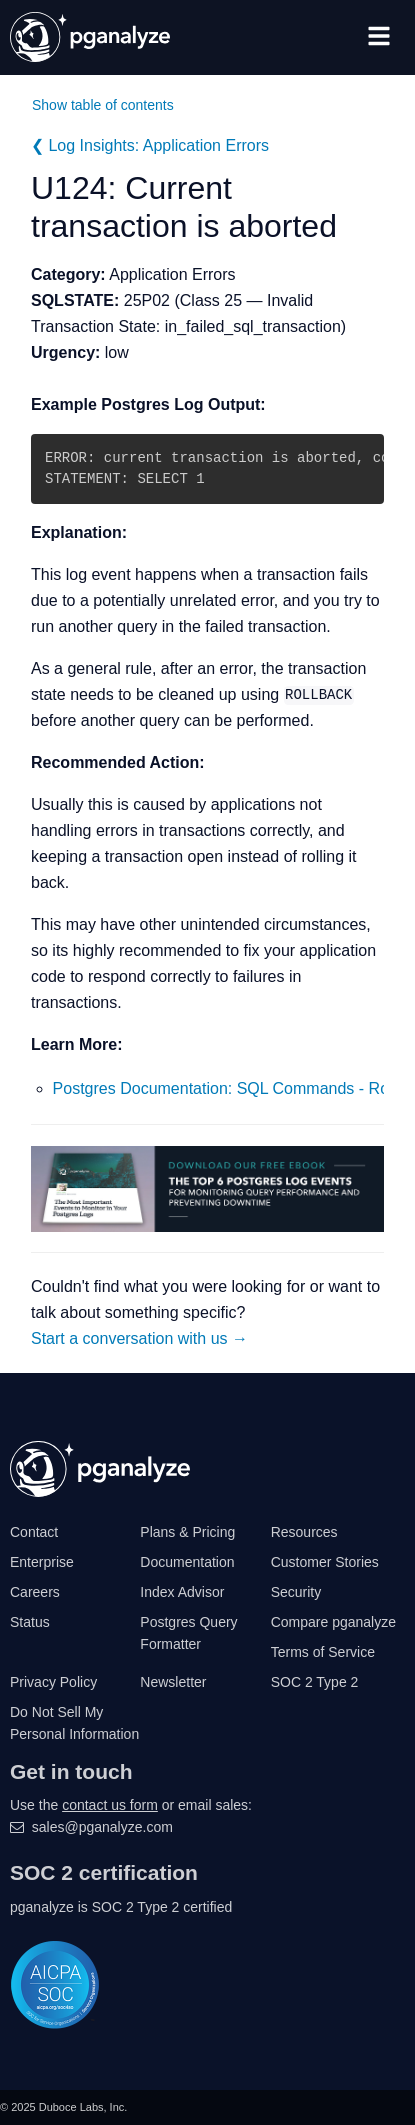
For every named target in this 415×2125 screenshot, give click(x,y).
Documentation (187, 1562)
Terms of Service (323, 1652)
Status (30, 1622)
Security (296, 1592)
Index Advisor (182, 1592)
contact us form (110, 1805)
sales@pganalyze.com (102, 1827)
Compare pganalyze (333, 1622)
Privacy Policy (53, 1682)
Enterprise (42, 1562)
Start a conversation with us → (139, 1338)
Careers (35, 1592)
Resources (304, 1532)
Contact (34, 1532)
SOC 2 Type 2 (315, 1682)
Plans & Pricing (187, 1532)
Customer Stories (325, 1562)
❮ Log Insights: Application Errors (150, 145)
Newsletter (173, 1682)
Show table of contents (103, 105)
